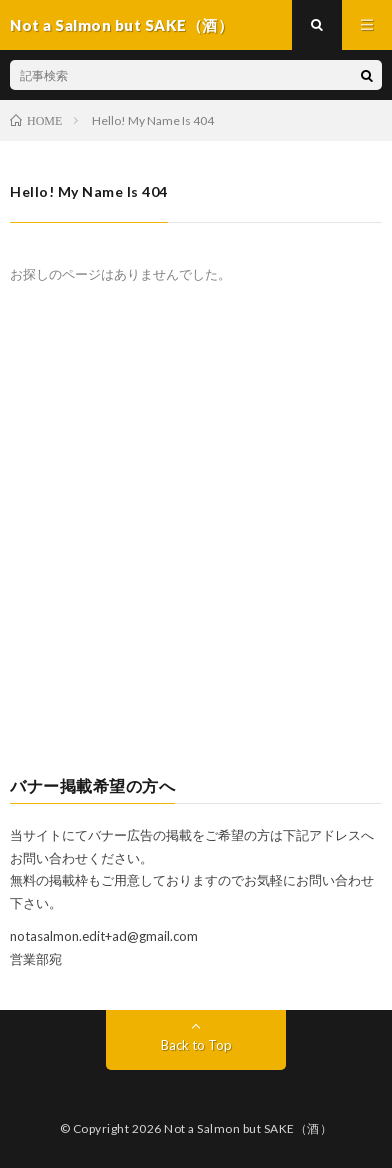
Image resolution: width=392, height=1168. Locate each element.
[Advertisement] (196, 542)
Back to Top (196, 1045)
